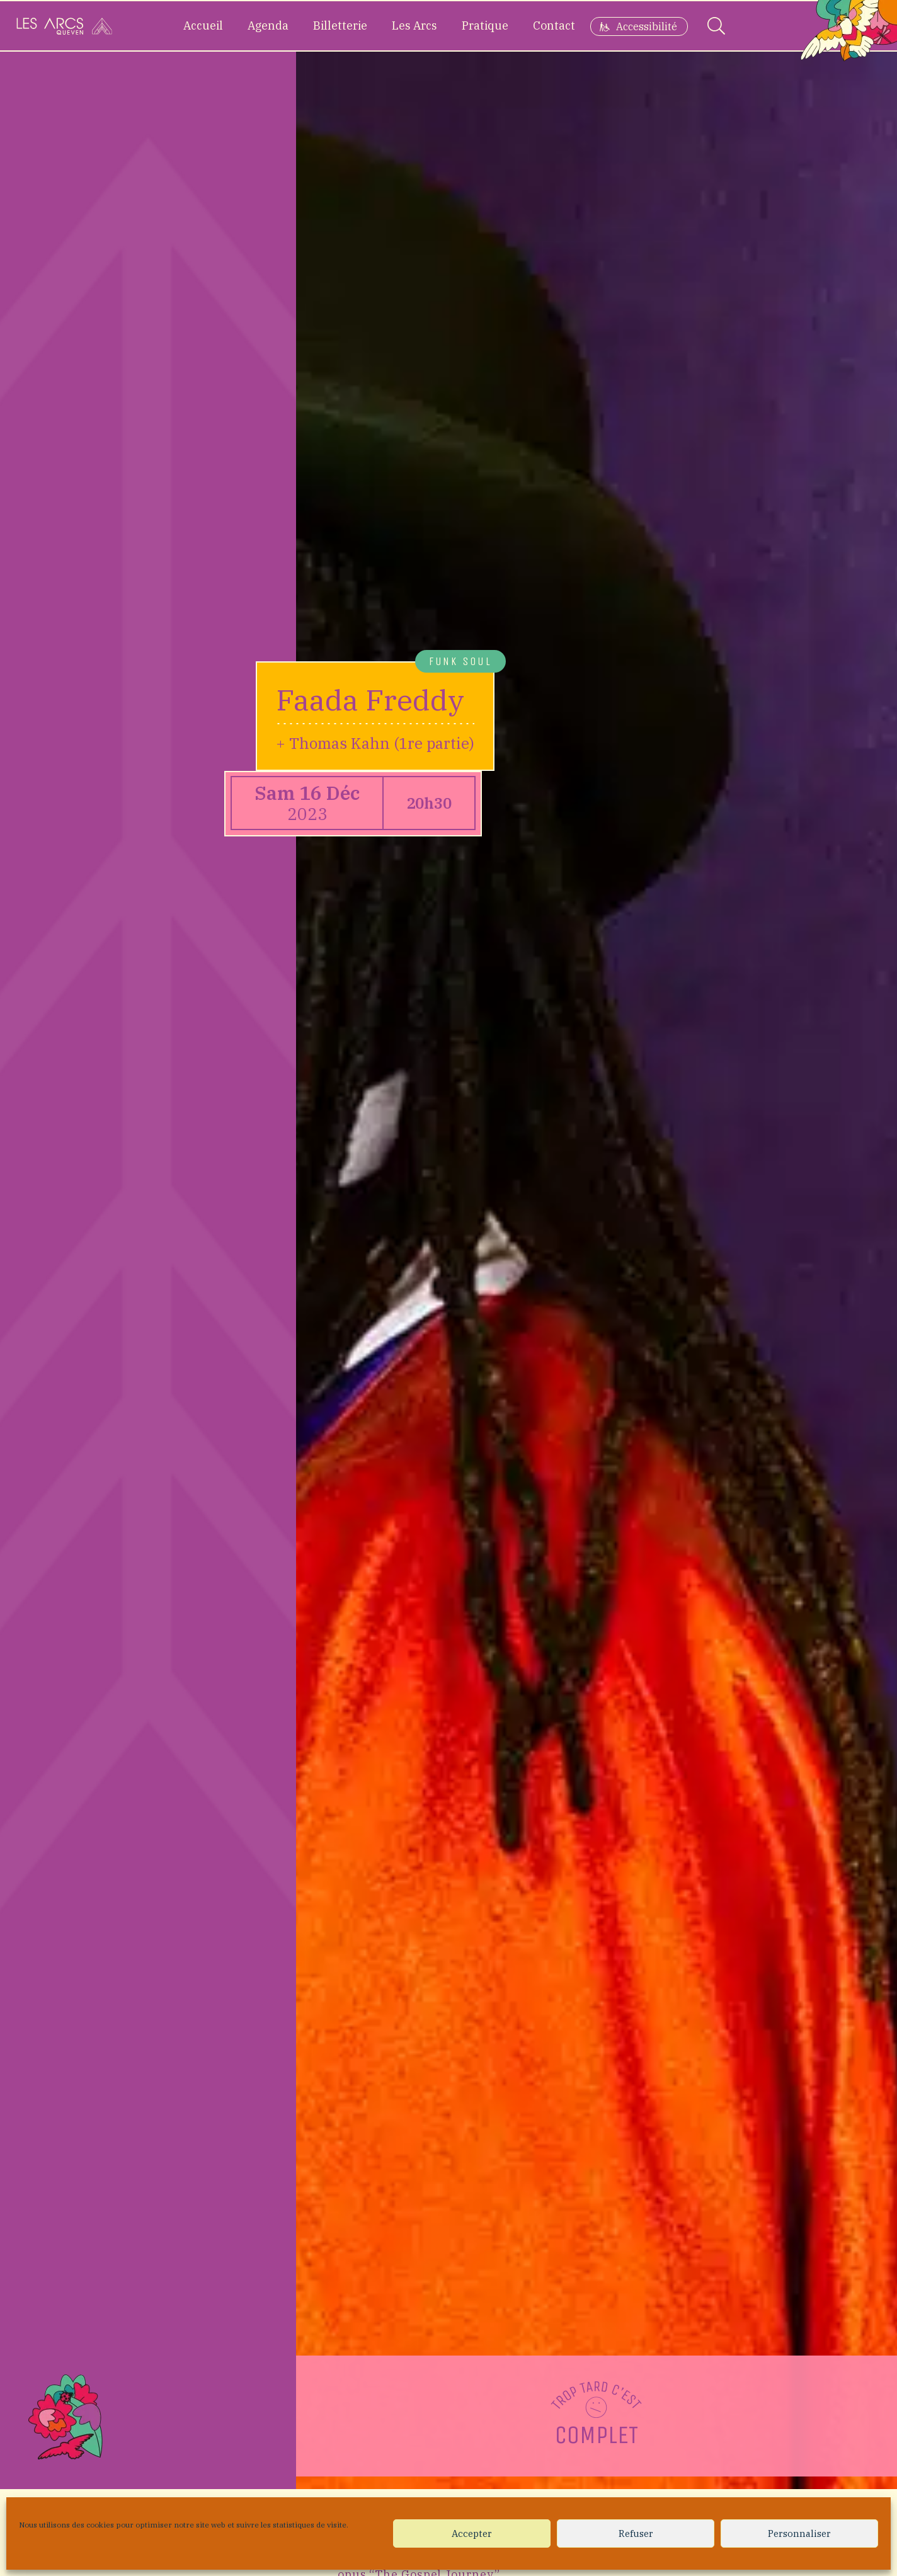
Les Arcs (414, 25)
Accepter (472, 2533)
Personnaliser (799, 2533)
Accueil (203, 25)
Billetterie (340, 25)
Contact (554, 25)
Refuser (636, 2533)
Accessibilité (646, 26)
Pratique (485, 25)
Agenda (268, 25)
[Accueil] (64, 26)
